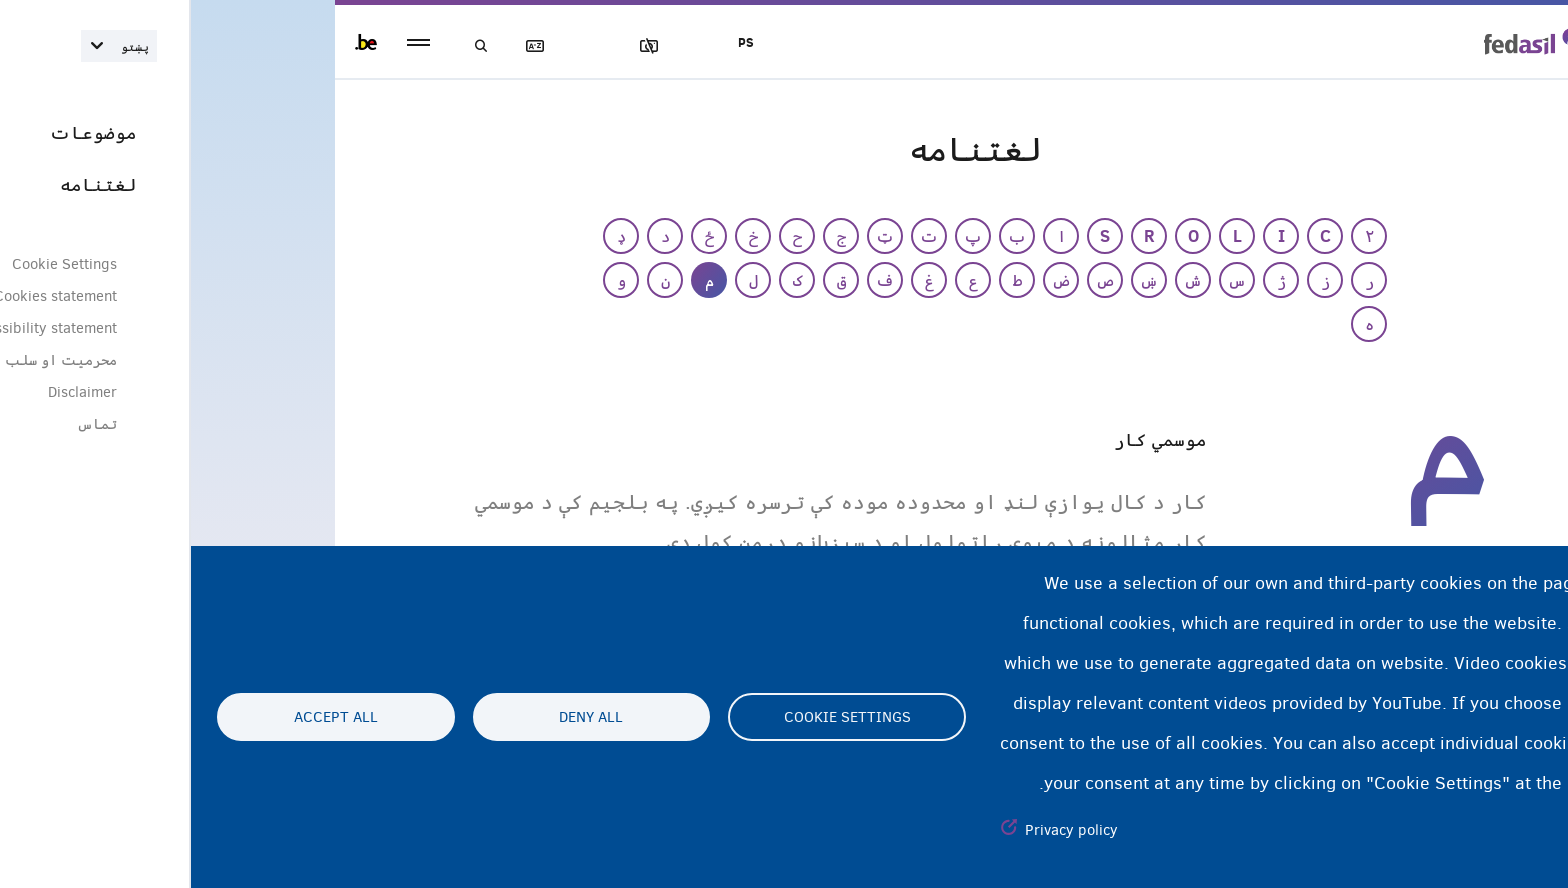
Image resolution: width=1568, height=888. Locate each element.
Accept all (145, 717)
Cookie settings (656, 717)
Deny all (400, 717)
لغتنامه (353, 46)
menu (227, 42)
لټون (296, 46)
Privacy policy (880, 830)
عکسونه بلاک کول (467, 46)
